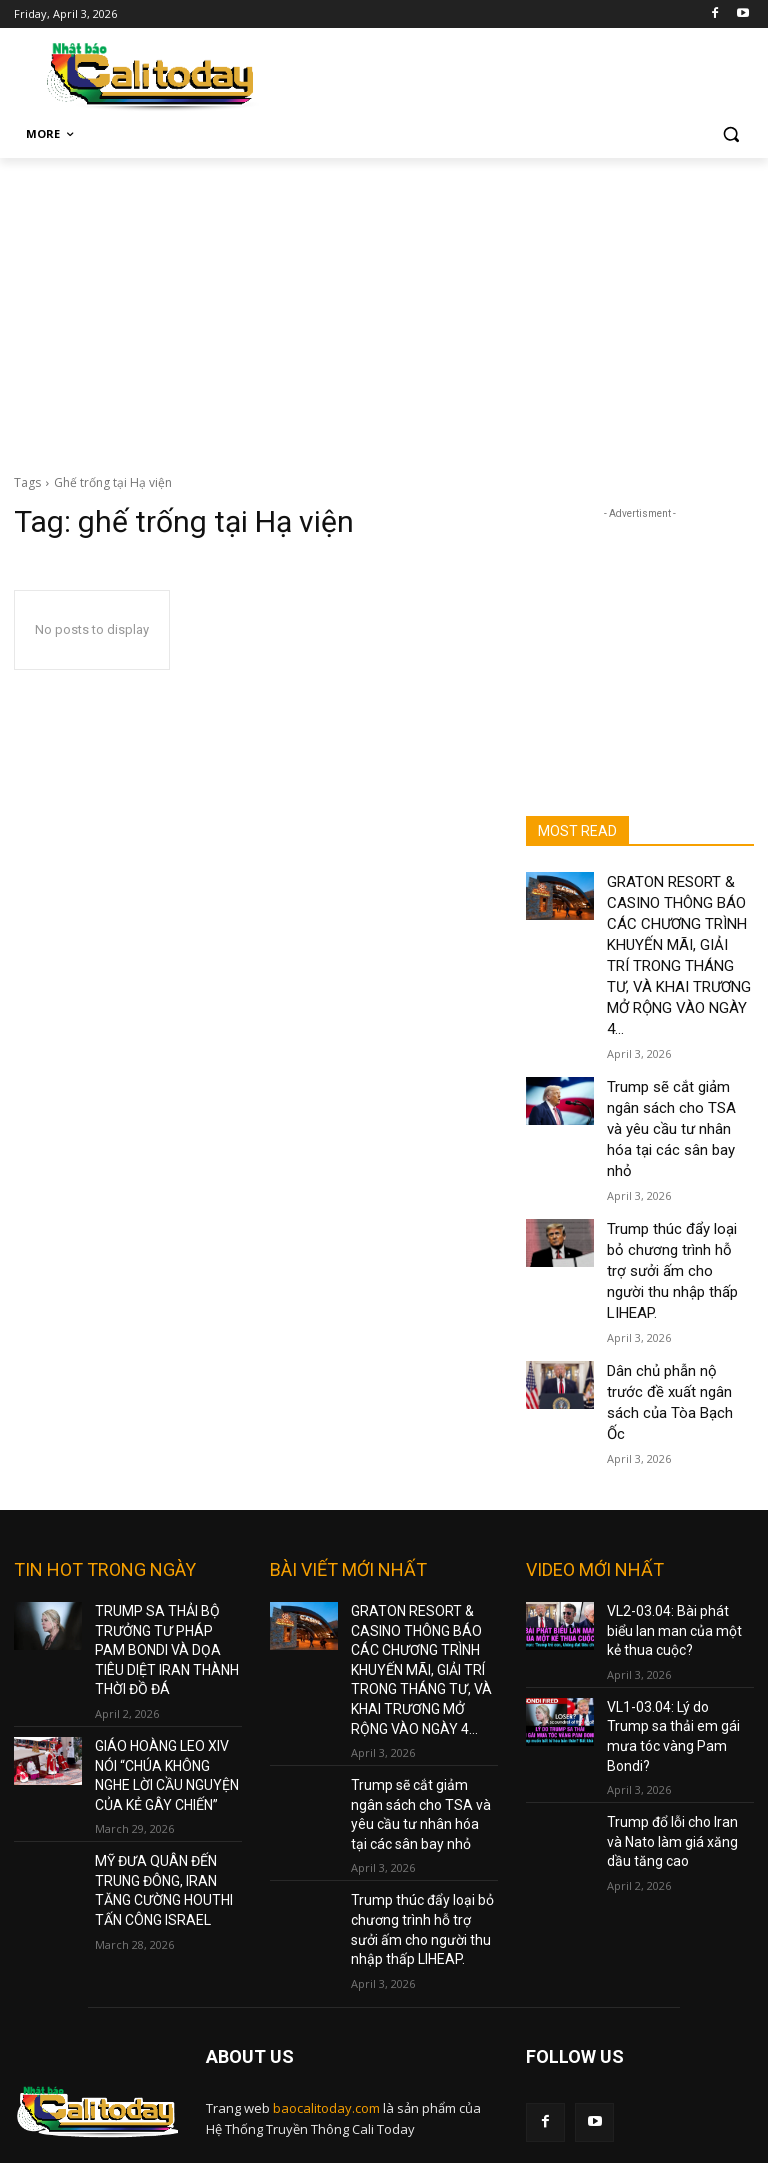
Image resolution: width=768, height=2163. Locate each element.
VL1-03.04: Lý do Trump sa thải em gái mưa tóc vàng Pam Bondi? (679, 1555)
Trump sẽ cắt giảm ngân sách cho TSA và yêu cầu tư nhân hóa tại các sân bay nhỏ (421, 1630)
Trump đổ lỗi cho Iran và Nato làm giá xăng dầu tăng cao (673, 1642)
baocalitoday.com (326, 1906)
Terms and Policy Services (605, 1972)
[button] (730, 134)
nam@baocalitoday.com (349, 2052)
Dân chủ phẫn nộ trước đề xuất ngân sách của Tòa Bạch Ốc (677, 1260)
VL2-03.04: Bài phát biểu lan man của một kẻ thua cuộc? (675, 1467)
